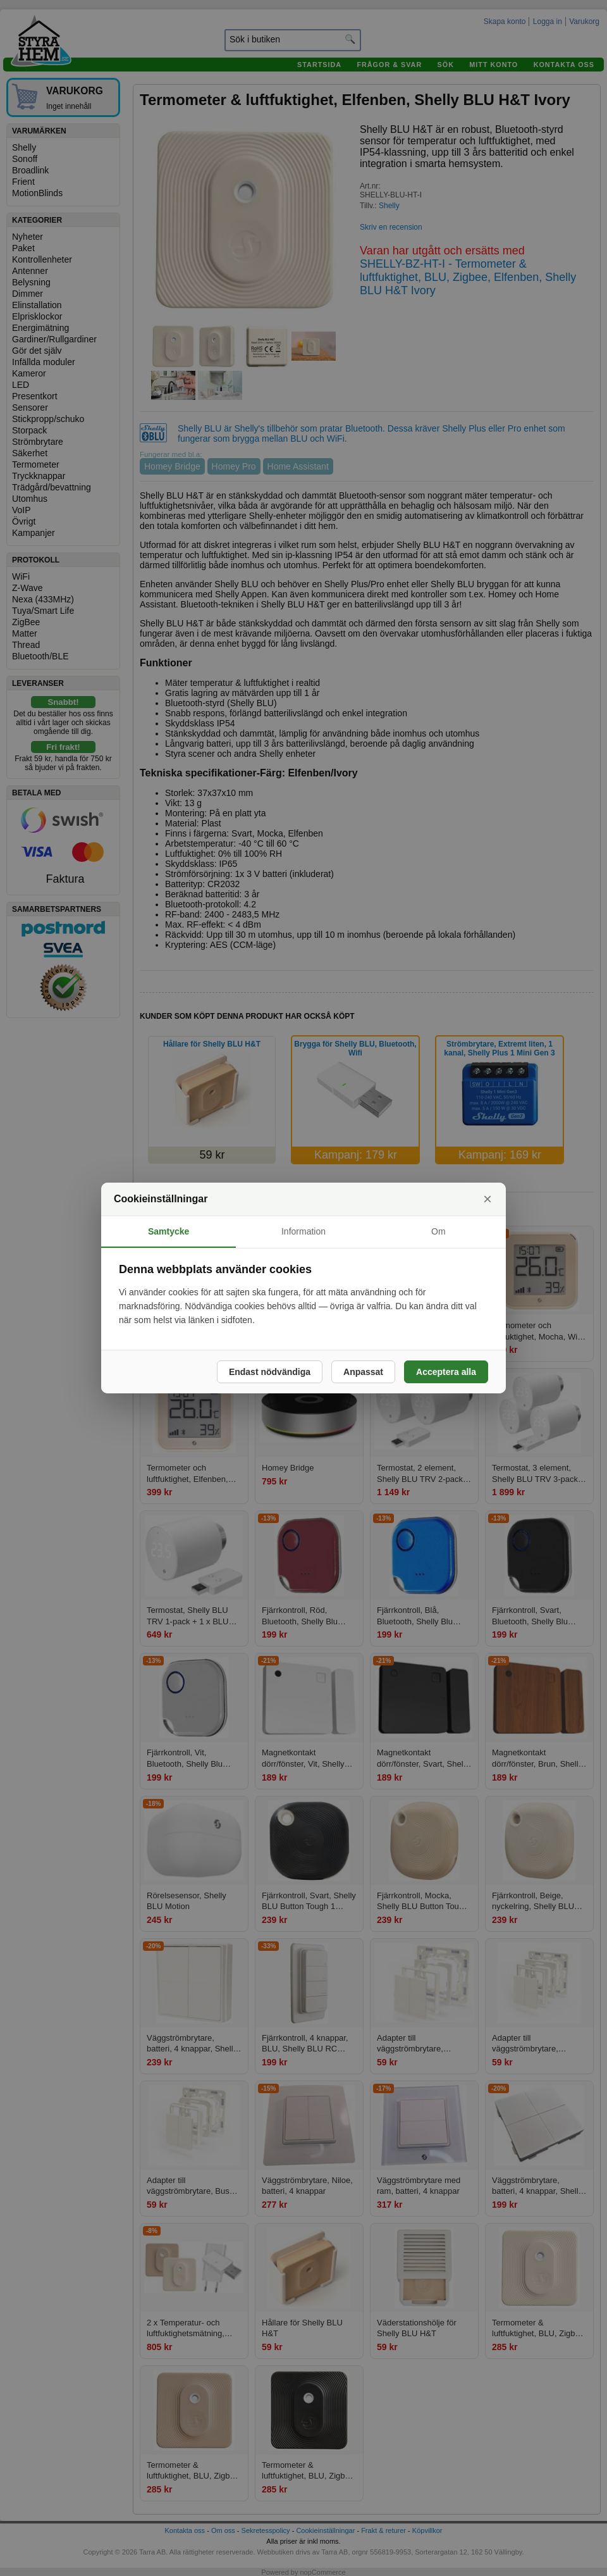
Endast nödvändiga (269, 1372)
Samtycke (168, 1231)
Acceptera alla (446, 1372)
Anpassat (363, 1372)
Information (303, 1231)
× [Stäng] (487, 1198)
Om (438, 1231)
